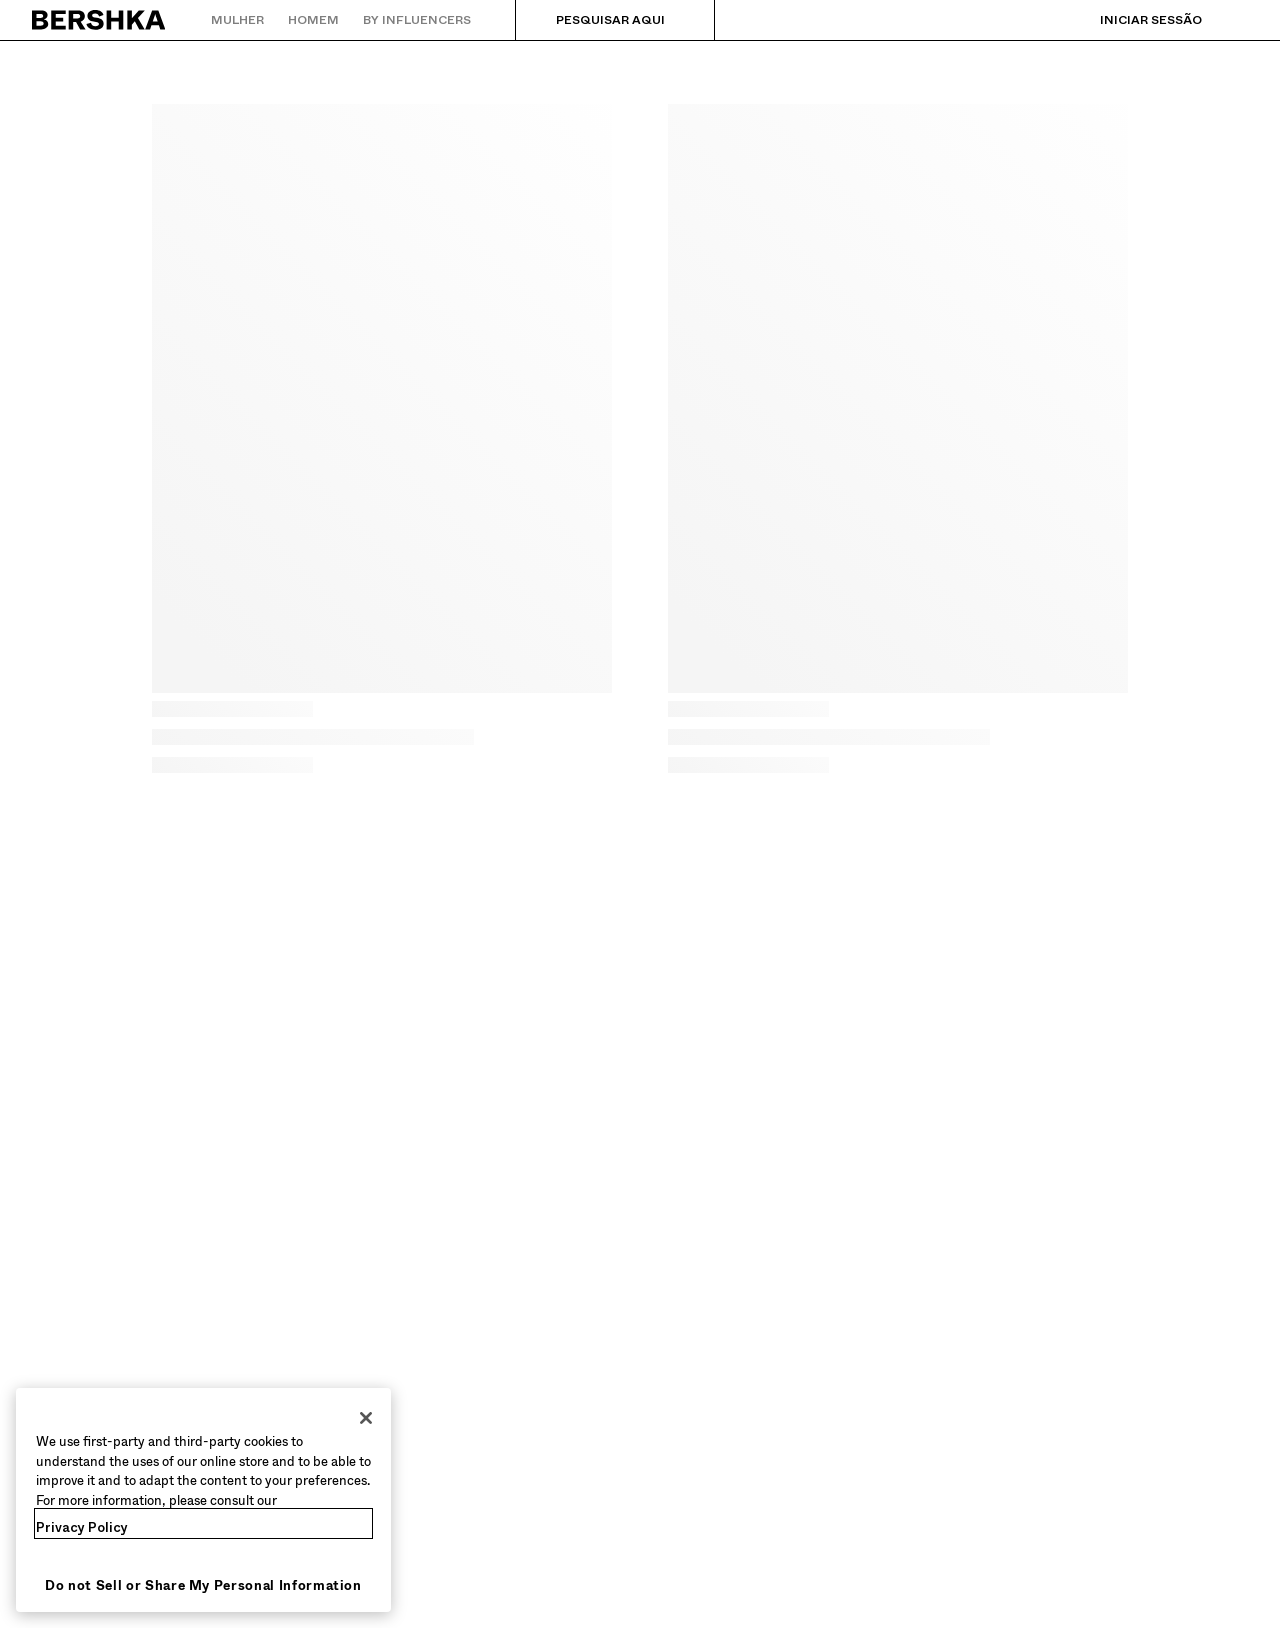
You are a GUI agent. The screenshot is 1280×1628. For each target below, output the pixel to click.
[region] (203, 1500)
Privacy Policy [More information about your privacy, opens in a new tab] (82, 1527)
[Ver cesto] (1233, 20)
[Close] (366, 1418)
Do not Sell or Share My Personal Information (203, 1585)
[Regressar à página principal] (99, 20)
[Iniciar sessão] (1131, 20)
